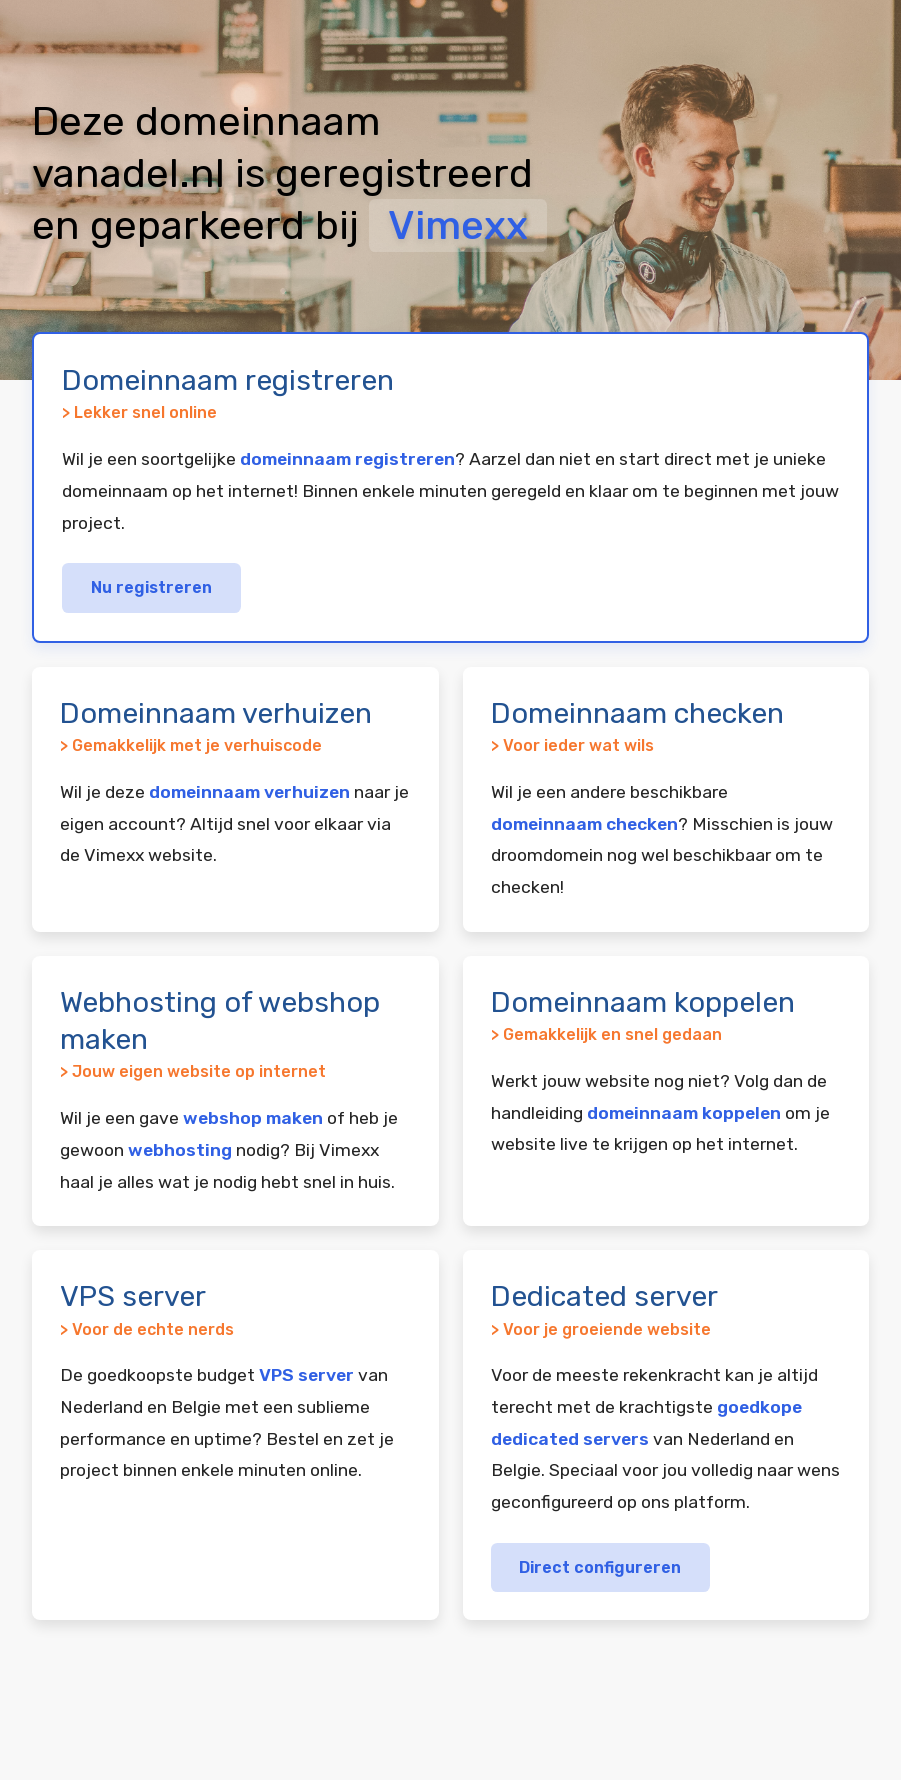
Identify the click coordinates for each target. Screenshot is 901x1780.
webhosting (180, 1150)
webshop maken (253, 1118)
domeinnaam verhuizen (249, 792)
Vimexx (458, 225)
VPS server (306, 1375)
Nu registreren (151, 587)
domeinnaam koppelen (684, 1113)
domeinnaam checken (584, 824)
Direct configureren (600, 1567)
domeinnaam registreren (347, 459)
